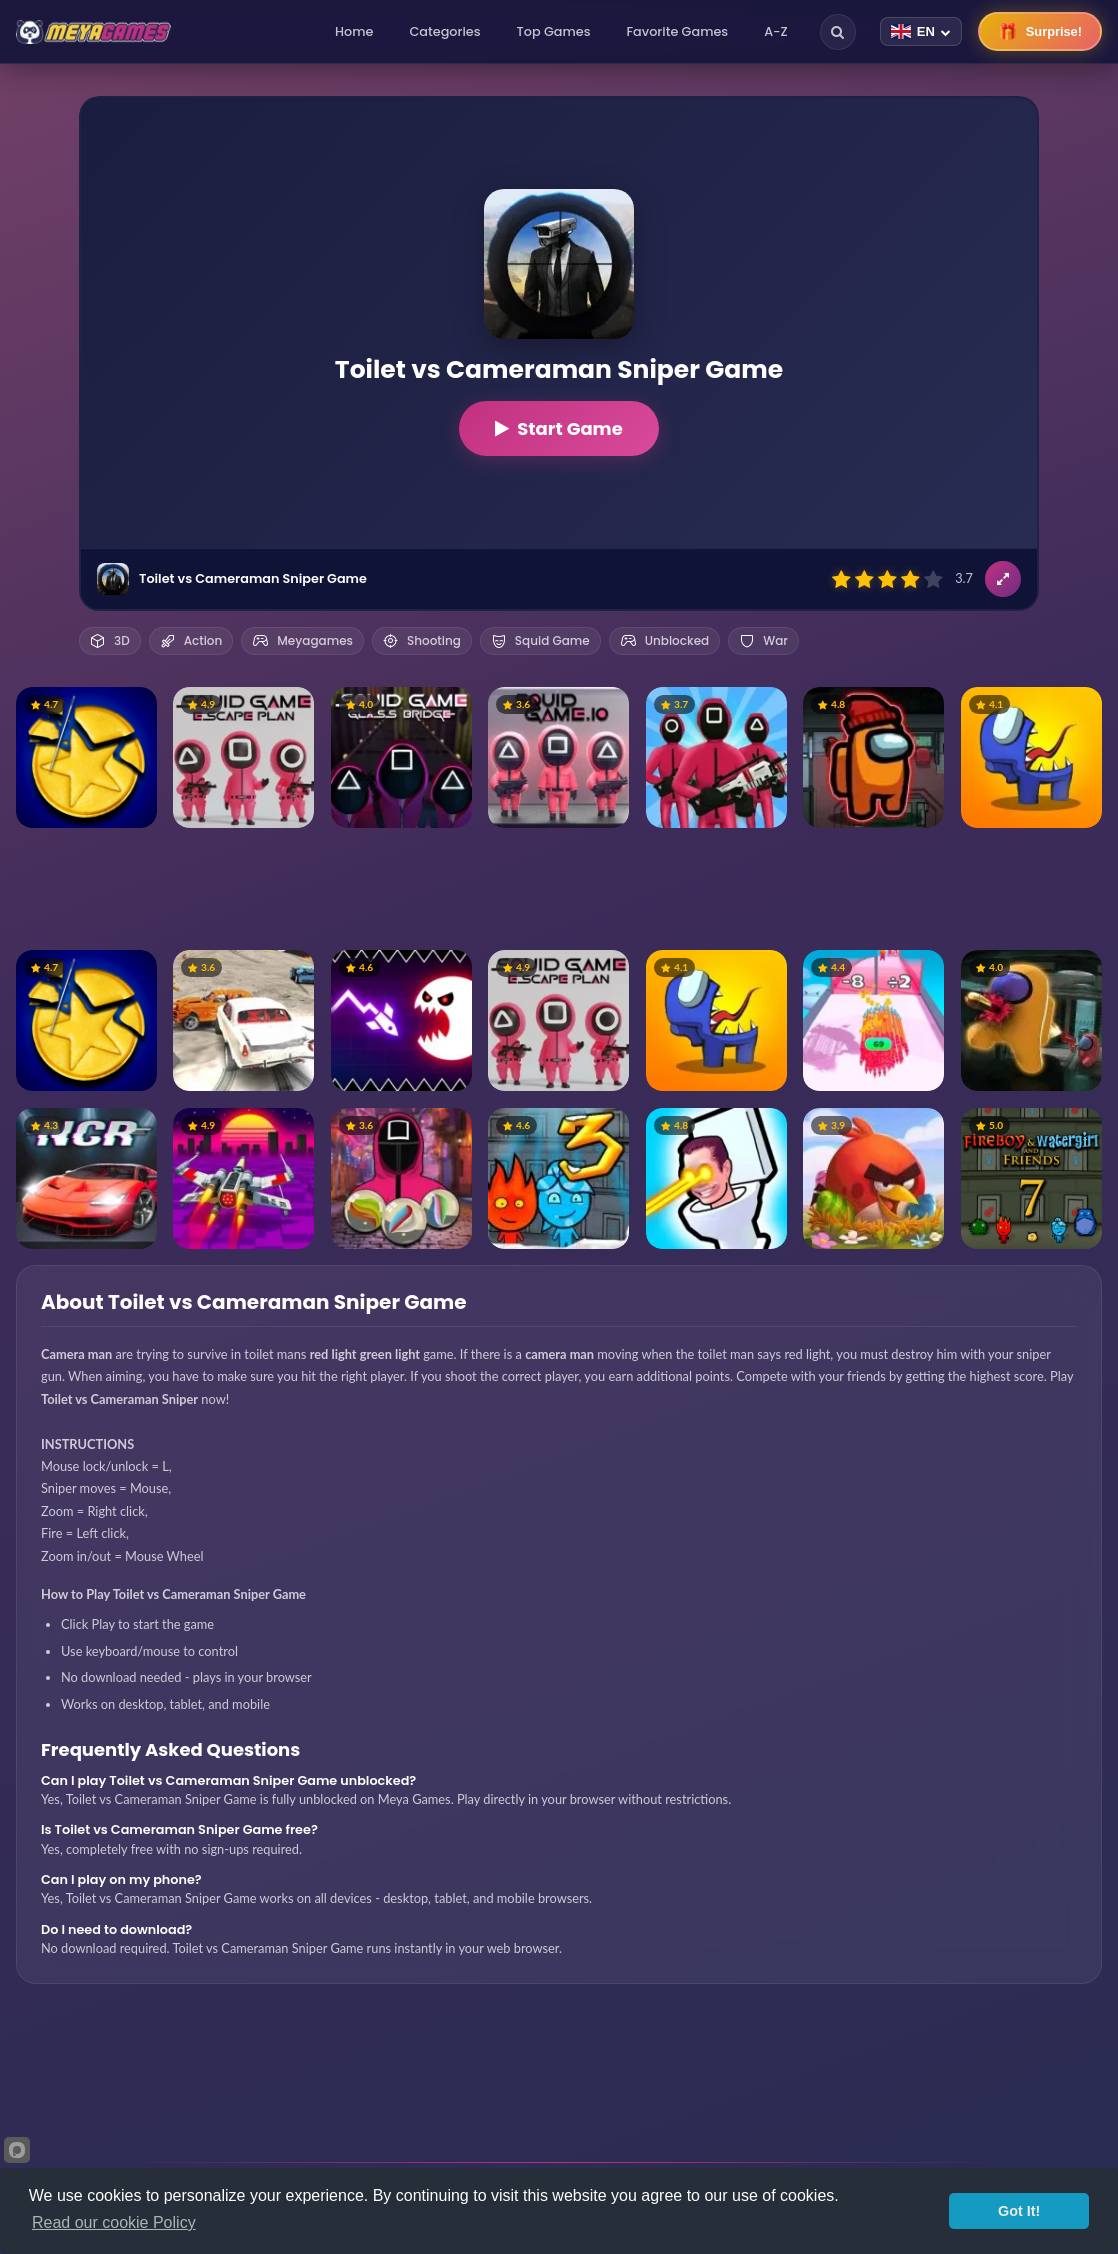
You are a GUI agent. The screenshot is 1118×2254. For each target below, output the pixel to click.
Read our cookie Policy (114, 2222)
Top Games (554, 31)
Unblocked (664, 640)
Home (354, 31)
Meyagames (302, 640)
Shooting (422, 640)
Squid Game (540, 640)
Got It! (1019, 2211)
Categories (444, 31)
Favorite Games (678, 31)
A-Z (776, 31)
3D (110, 640)
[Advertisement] (559, 889)
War (763, 640)
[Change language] (921, 31)
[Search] (838, 32)
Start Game (559, 428)
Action (191, 640)
